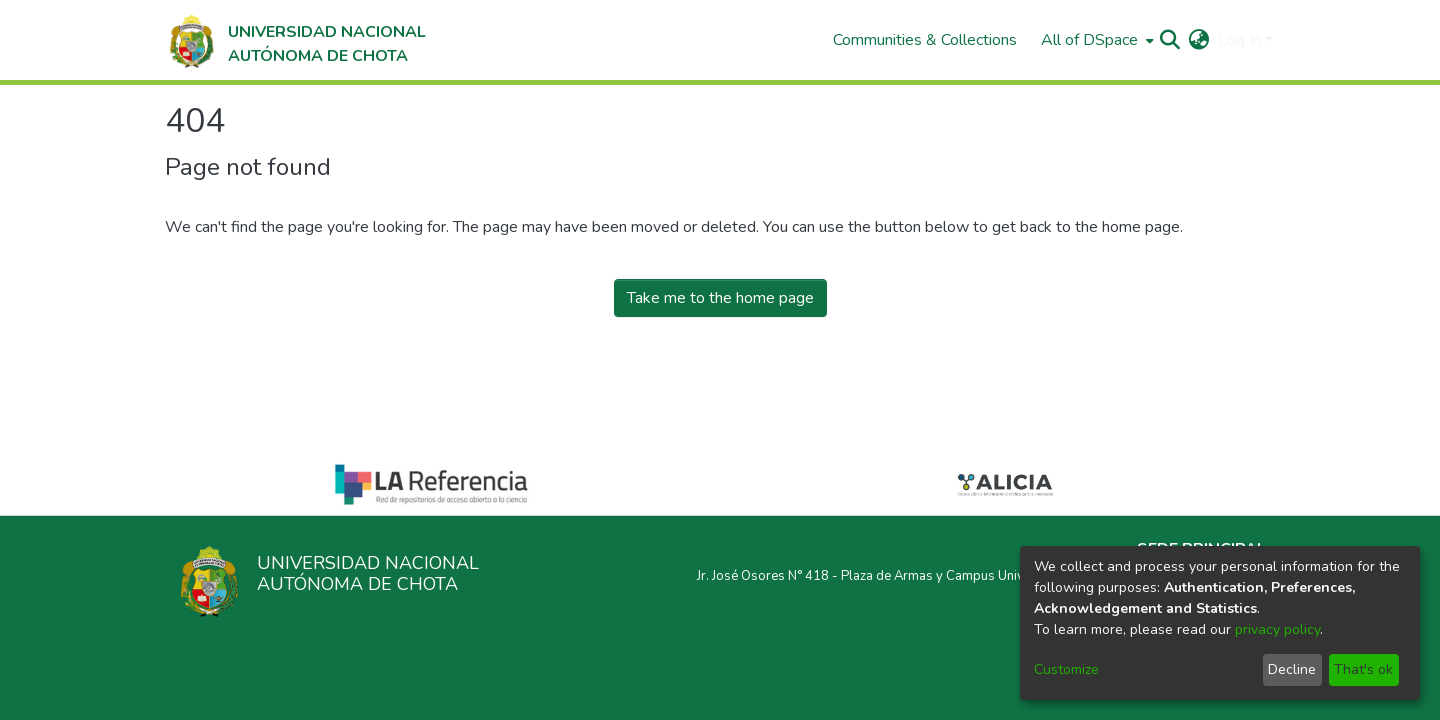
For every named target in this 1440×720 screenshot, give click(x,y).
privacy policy (1277, 629)
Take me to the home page (720, 298)
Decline (1292, 669)
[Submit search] (1170, 40)
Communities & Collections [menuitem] (925, 40)
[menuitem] (1095, 40)
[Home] (295, 40)
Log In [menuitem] (1239, 40)
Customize (1066, 669)
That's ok (1363, 669)
